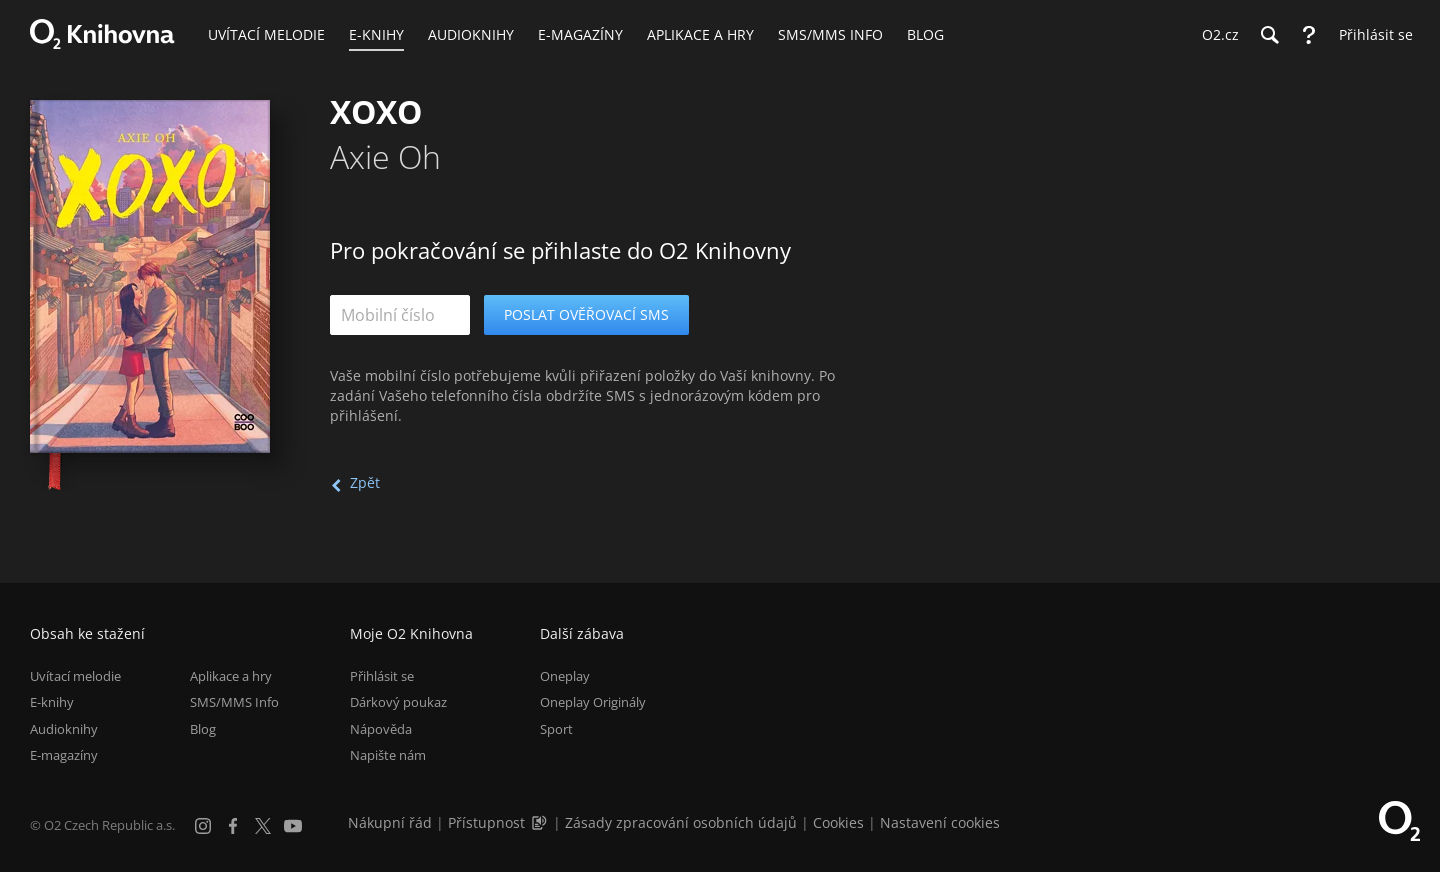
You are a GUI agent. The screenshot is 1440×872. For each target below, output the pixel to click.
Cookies (838, 822)
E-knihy (52, 702)
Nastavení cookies (940, 822)
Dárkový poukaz (398, 702)
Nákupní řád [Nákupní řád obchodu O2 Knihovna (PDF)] (390, 822)
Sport (556, 729)
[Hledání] (1269, 35)
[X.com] (263, 826)
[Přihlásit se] (1371, 35)
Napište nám (388, 755)
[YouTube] (293, 826)
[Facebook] (233, 826)
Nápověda (381, 729)
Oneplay (565, 676)
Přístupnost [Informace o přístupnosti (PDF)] (486, 822)
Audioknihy (64, 729)
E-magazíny (64, 755)
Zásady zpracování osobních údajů (681, 822)
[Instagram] (203, 826)
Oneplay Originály (593, 702)
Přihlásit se (382, 676)
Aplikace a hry (231, 676)
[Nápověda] (1309, 35)
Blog (203, 729)
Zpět (365, 482)
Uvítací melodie (75, 676)
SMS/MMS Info (234, 702)
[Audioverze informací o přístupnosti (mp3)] (541, 822)
